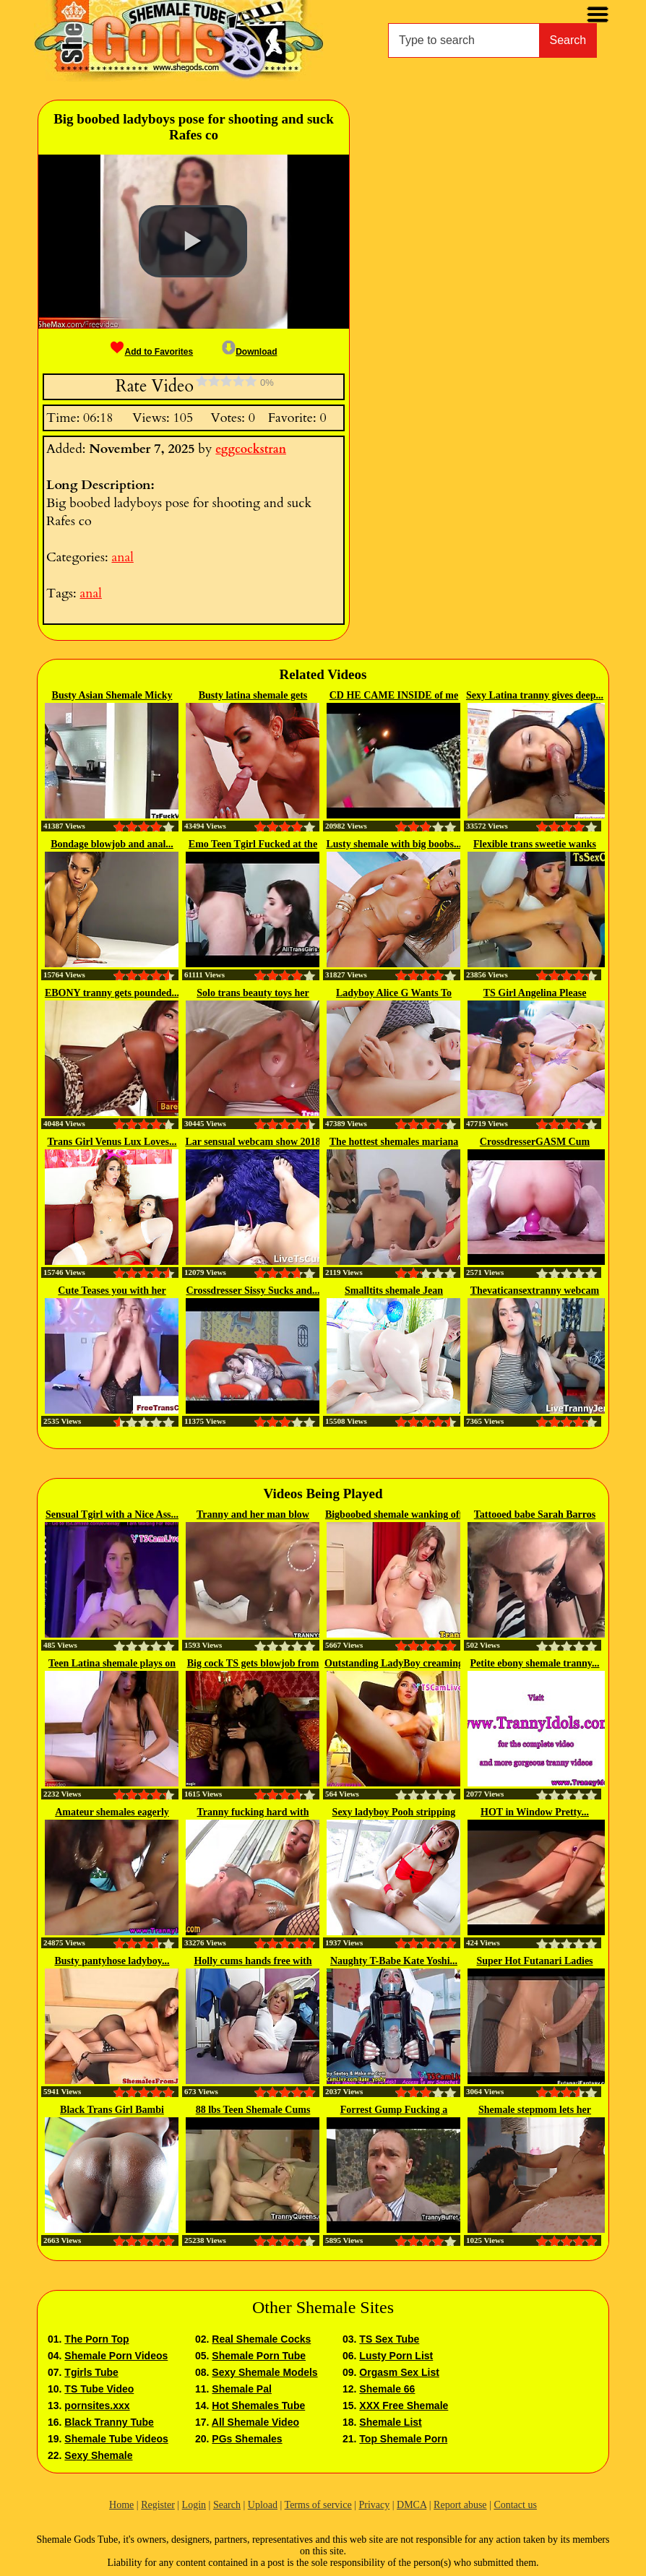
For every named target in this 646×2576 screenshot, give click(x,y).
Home (121, 2504)
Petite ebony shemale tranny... (535, 1663)
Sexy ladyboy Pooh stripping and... (394, 1813)
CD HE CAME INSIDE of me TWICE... (394, 696)
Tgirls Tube (91, 2372)
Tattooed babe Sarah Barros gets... (534, 1515)
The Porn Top (96, 2339)
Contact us (515, 2504)
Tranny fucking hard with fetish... (253, 1813)
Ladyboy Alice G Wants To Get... (394, 993)
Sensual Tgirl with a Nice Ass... (112, 1514)
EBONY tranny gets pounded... (112, 992)
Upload (262, 2504)
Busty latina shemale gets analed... (253, 696)
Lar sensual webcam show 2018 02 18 (252, 1142)
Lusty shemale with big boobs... (393, 844)
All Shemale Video (255, 2422)
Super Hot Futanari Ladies (534, 1960)
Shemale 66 (387, 2389)
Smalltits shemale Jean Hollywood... (394, 1291)
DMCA (411, 2504)
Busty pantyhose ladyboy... (111, 1960)
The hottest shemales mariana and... (394, 1142)
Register (158, 2504)
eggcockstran (250, 449)
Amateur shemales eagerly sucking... (112, 1813)
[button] (193, 241)
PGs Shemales (247, 2439)
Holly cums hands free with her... (252, 1961)
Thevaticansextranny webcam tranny (535, 1291)
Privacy (373, 2504)
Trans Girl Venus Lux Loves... (111, 1141)
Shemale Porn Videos (116, 2355)
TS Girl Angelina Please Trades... (535, 993)
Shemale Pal (242, 2389)
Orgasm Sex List (399, 2372)
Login (194, 2504)
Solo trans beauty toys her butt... (253, 993)
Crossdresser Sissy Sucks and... (252, 1290)
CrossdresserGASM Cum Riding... (535, 1142)
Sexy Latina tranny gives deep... (534, 695)
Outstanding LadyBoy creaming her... (393, 1664)
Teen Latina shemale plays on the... (112, 1664)
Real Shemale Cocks (261, 2339)
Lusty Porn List (396, 2355)
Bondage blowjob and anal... (112, 844)
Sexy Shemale (98, 2455)
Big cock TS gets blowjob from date (253, 1664)
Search (568, 40)
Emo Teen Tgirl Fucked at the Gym (253, 845)
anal (122, 557)
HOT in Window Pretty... (535, 1812)
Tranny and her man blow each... (253, 1515)
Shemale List (390, 2422)
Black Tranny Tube (108, 2422)
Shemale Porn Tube (259, 2355)
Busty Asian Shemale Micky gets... (112, 696)
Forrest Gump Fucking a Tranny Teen (394, 2110)
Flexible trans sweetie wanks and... (534, 845)
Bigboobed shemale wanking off (393, 1514)
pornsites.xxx (96, 2405)
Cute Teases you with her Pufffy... (111, 1291)
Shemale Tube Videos (116, 2439)
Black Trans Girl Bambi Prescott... (112, 2110)
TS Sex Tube (389, 2339)
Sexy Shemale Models (264, 2372)
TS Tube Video (99, 2389)
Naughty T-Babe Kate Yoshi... (393, 1960)
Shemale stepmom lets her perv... (534, 2110)
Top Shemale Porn (403, 2439)
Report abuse (460, 2504)
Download (249, 352)
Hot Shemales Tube (258, 2405)
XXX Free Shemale (403, 2405)
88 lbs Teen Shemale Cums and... (253, 2110)
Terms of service (318, 2504)
